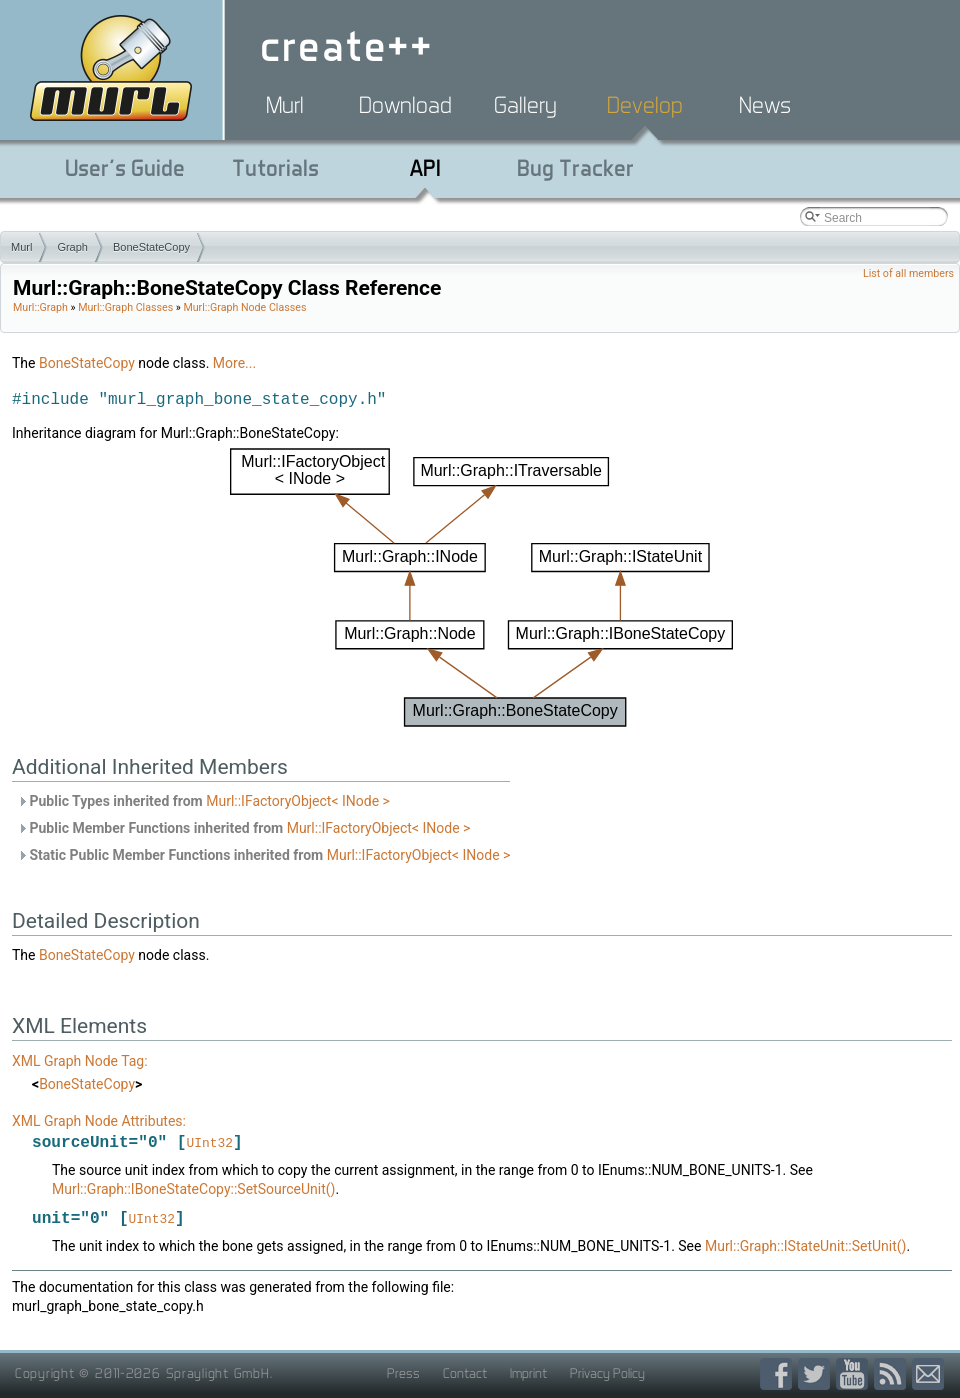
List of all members (908, 273)
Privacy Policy (607, 1375)
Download (405, 105)
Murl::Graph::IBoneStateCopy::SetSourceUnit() (193, 1190)
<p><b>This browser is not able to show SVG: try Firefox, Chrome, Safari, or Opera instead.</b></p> (482, 588)
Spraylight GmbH (218, 1375)
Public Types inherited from (203, 801)
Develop (645, 105)
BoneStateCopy (151, 247)
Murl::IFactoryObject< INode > (298, 801)
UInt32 (210, 1144)
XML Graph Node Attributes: (99, 1121)
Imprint (528, 1375)
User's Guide (125, 168)
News (765, 105)
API (425, 168)
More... (234, 363)
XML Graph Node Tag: (80, 1061)
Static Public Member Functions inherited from (263, 855)
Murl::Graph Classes (125, 307)
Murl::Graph (40, 307)
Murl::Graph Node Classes (244, 307)
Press (403, 1375)
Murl (285, 105)
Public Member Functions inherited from (243, 828)
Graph (72, 247)
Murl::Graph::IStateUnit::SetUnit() (806, 1248)
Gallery (525, 105)
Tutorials (275, 168)
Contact (465, 1375)
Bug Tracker (575, 168)
